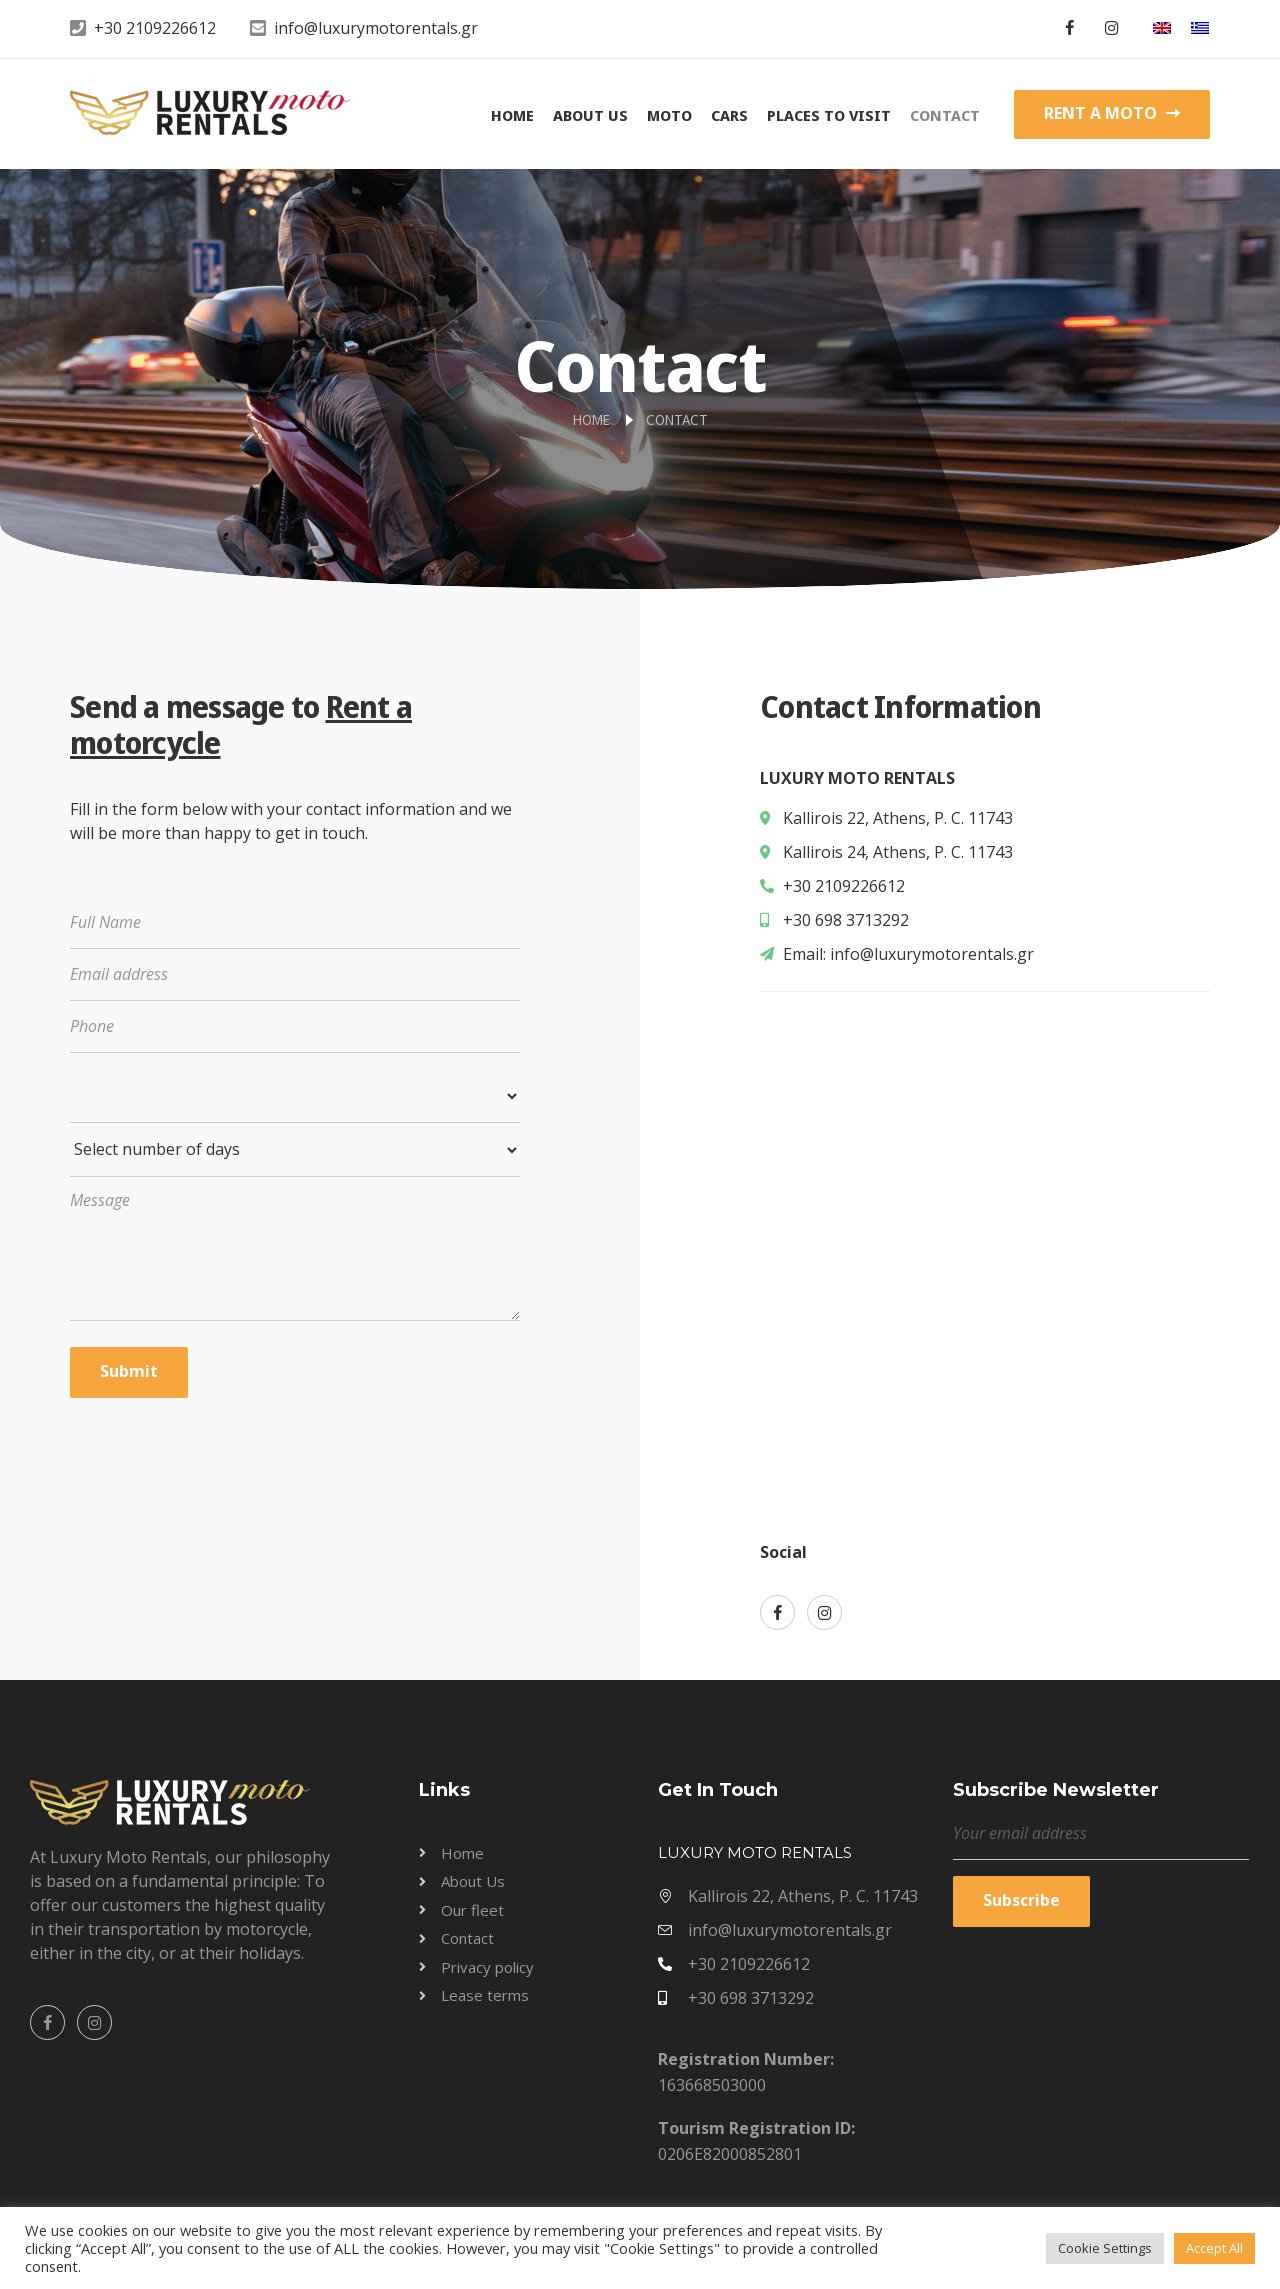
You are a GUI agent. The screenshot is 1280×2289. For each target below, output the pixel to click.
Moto (669, 115)
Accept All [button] (1214, 2248)
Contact (945, 115)
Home (512, 115)
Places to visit (829, 115)
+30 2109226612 (155, 28)
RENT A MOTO (1112, 113)
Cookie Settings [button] (1105, 2248)
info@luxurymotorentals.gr (376, 28)
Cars (729, 115)
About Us (590, 115)
